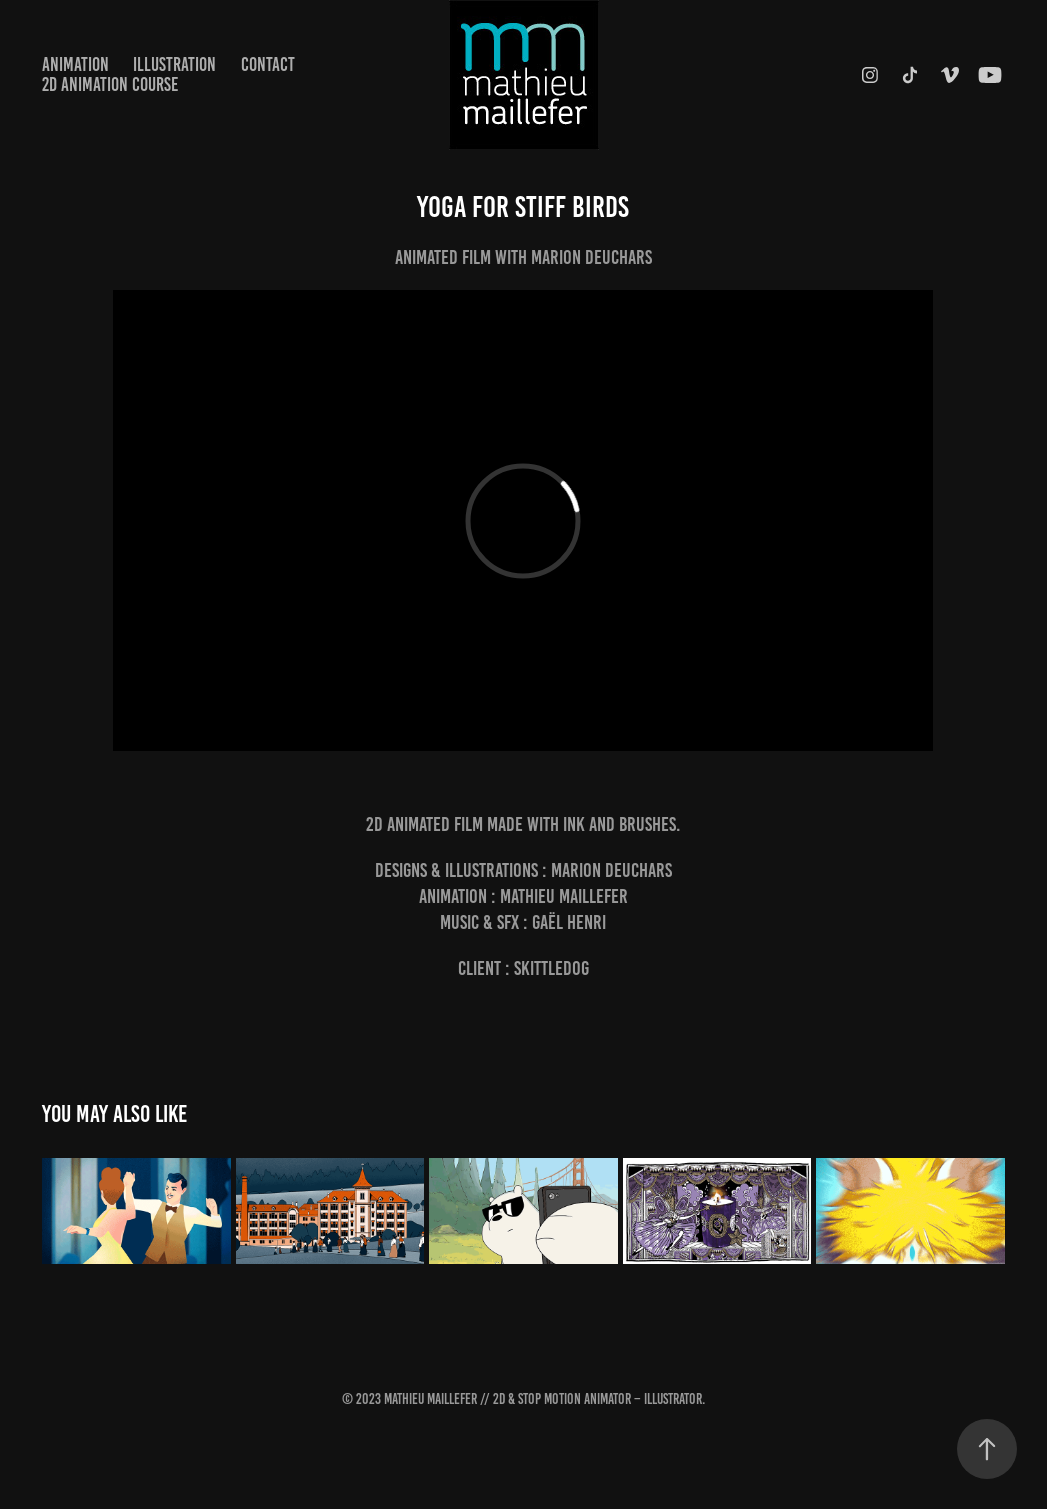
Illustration (174, 64)
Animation (75, 64)
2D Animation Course (110, 84)
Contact (268, 64)
